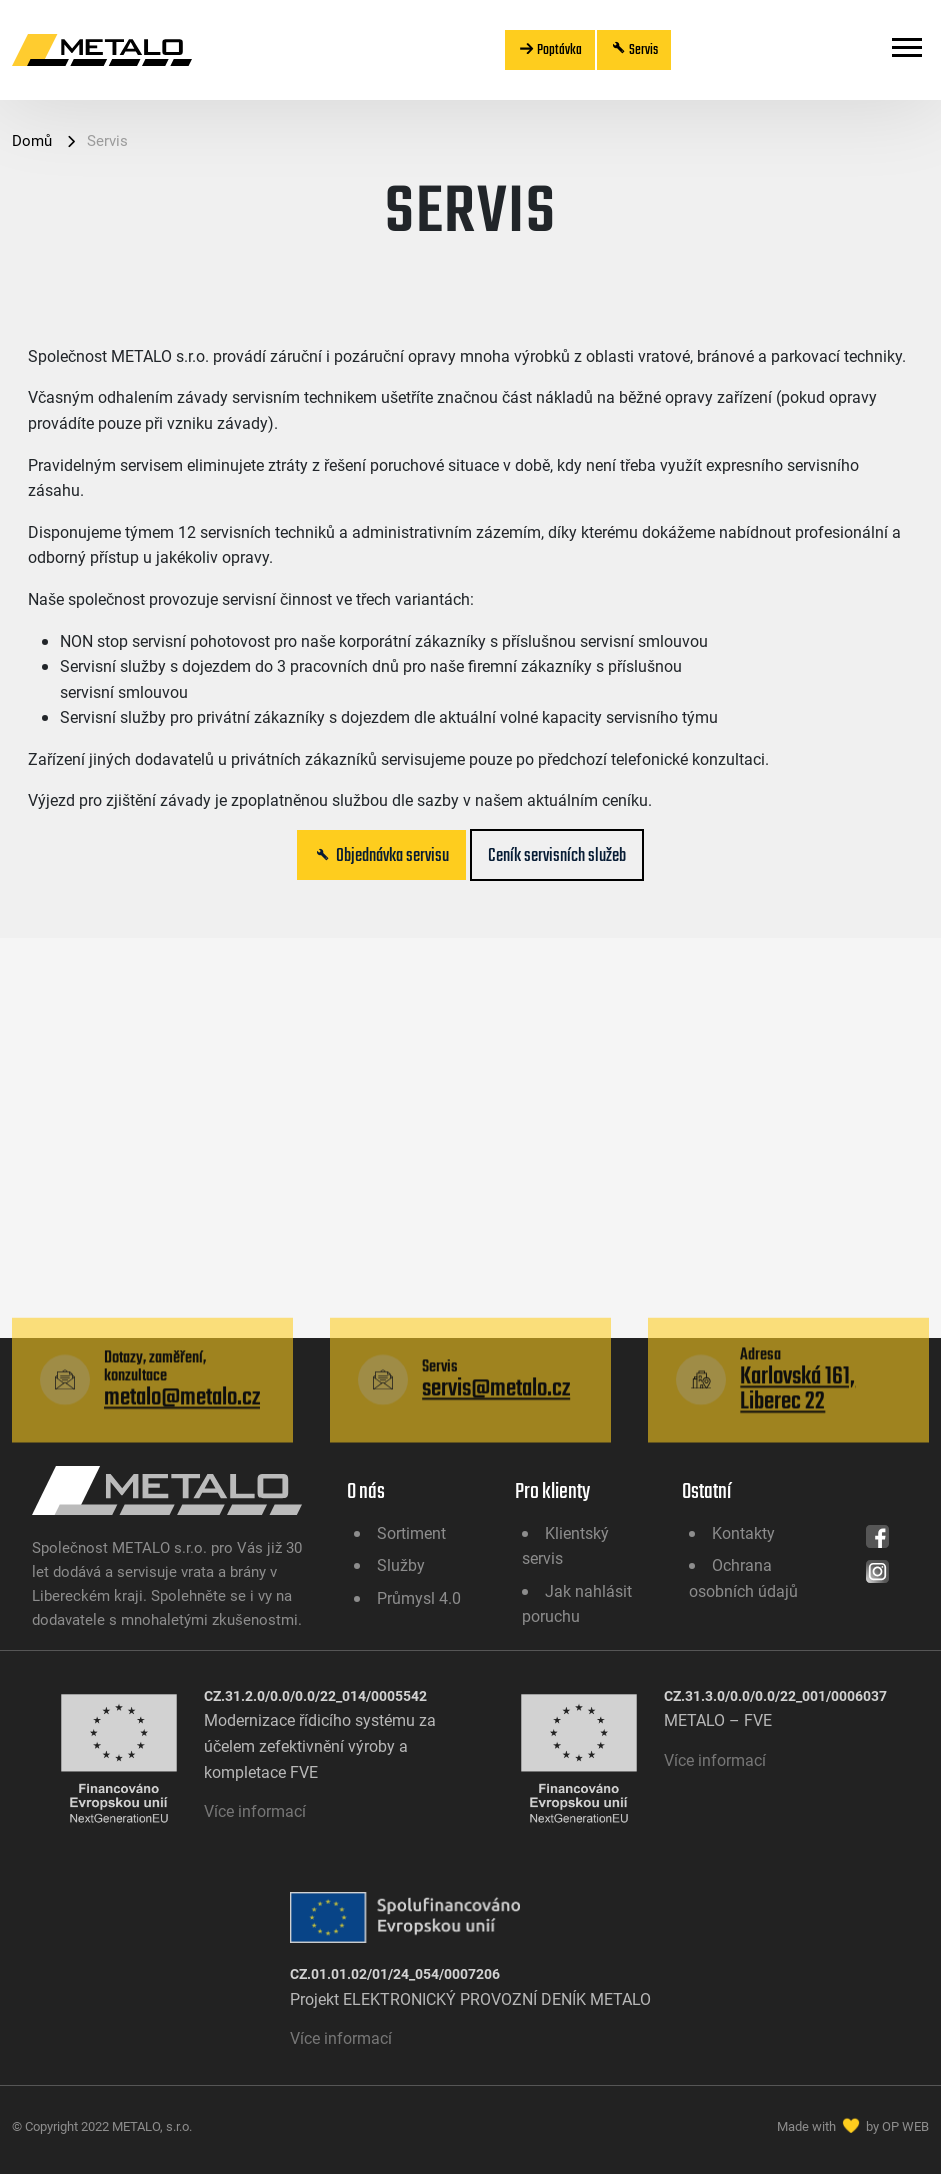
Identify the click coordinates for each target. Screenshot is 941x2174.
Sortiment (411, 1532)
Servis (634, 49)
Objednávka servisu (381, 855)
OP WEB (905, 2126)
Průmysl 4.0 (419, 1597)
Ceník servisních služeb (557, 855)
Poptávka (550, 49)
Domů (34, 140)
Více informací (255, 1810)
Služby (401, 1564)
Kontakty (743, 1532)
